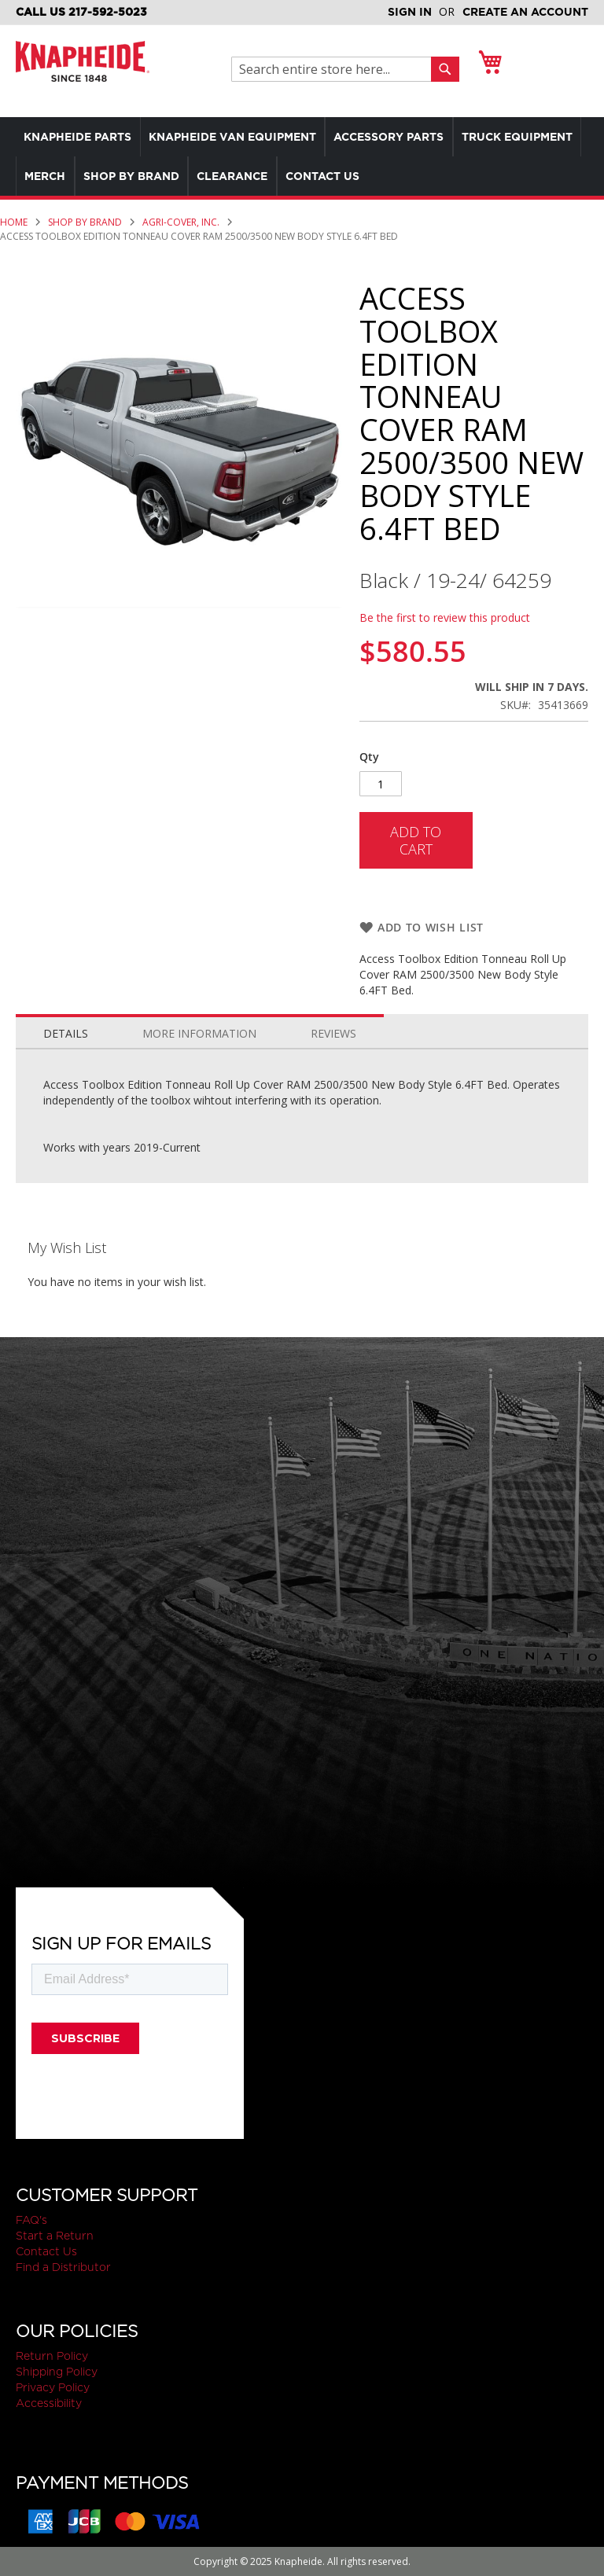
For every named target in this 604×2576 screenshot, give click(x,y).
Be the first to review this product (444, 617)
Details (65, 1033)
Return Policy (52, 2356)
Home (14, 222)
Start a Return (55, 2235)
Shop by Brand (85, 222)
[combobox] (335, 69)
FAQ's (31, 2220)
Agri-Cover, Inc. (180, 222)
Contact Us (46, 2251)
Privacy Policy (53, 2387)
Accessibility (49, 2403)
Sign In (410, 12)
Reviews (333, 1033)
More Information (199, 1033)
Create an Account (525, 12)
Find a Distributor (63, 2267)
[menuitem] (81, 136)
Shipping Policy (57, 2371)
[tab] (66, 1029)
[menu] (302, 156)
